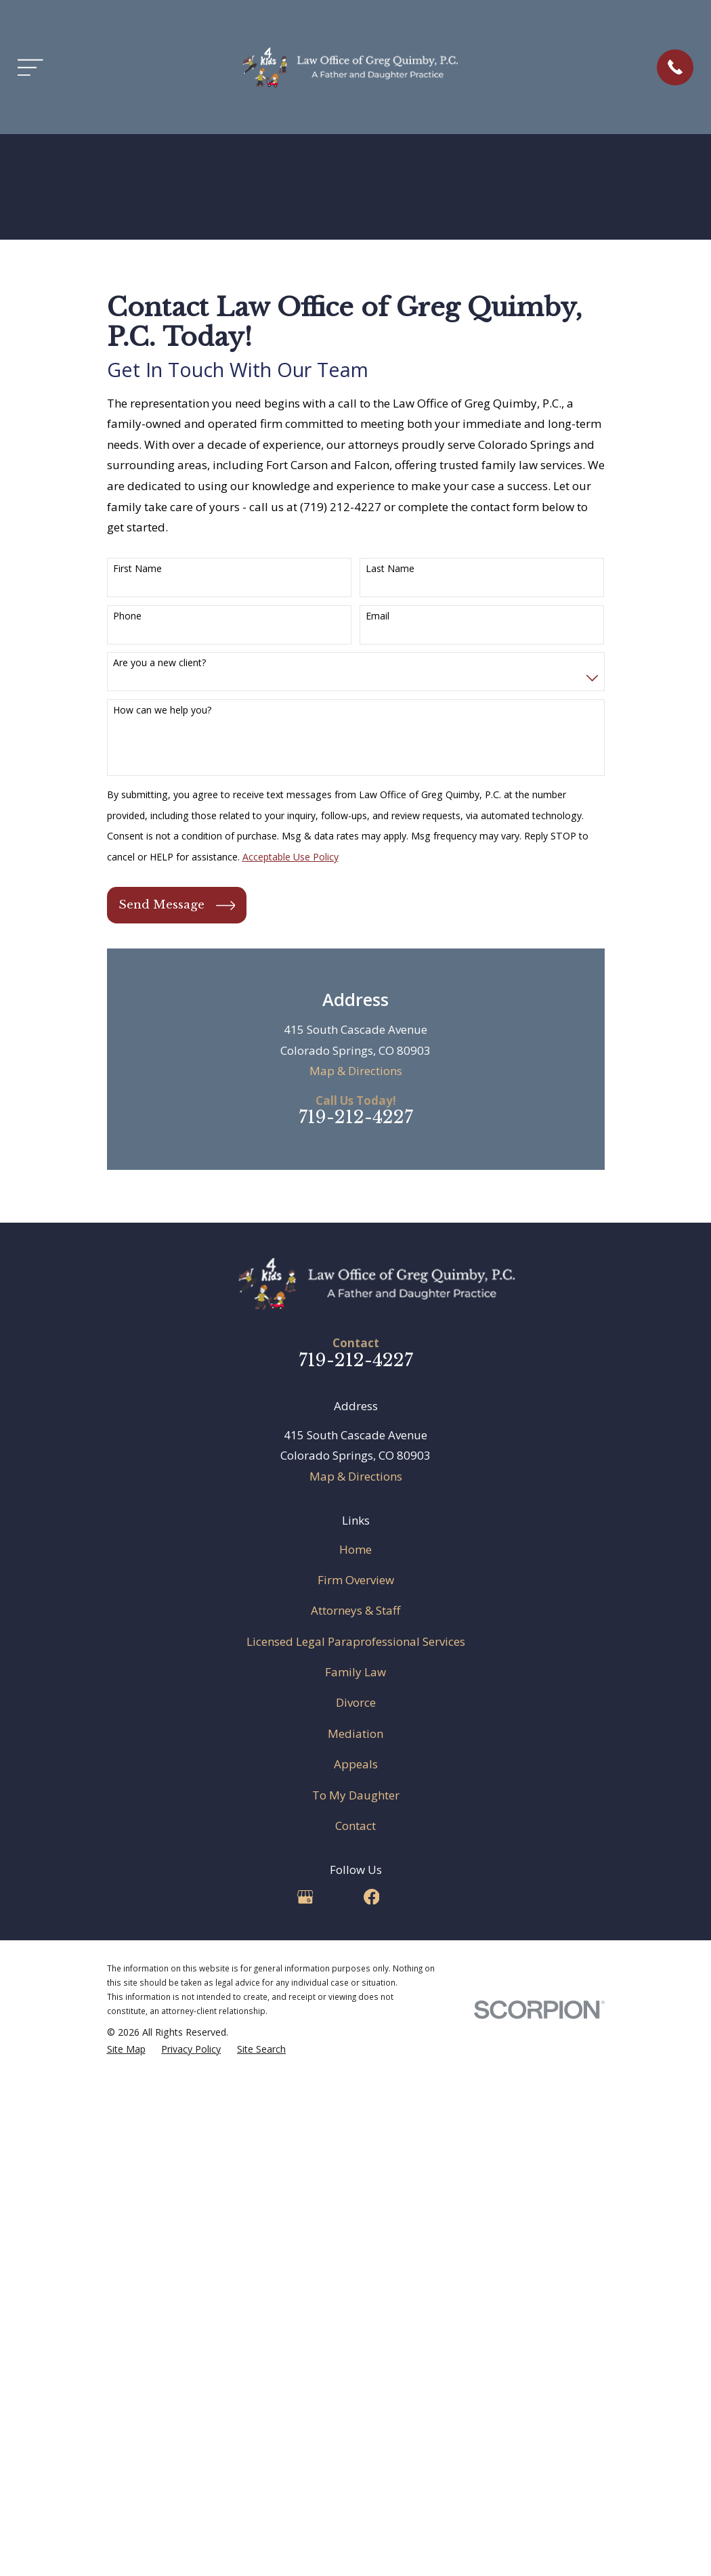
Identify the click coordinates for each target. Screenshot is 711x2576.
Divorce (356, 1702)
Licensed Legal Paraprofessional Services (355, 1641)
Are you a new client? (159, 663)
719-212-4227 (356, 1117)
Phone (127, 616)
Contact (355, 1825)
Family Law (355, 1672)
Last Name (390, 569)
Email (377, 616)
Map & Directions (355, 1070)
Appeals (356, 1764)
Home (355, 1549)
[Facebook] (372, 1897)
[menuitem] (126, 2049)
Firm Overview (356, 1580)
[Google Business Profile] (305, 1897)
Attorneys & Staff (355, 1610)
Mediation (355, 1733)
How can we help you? (162, 710)
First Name (137, 569)
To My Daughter (356, 1795)
